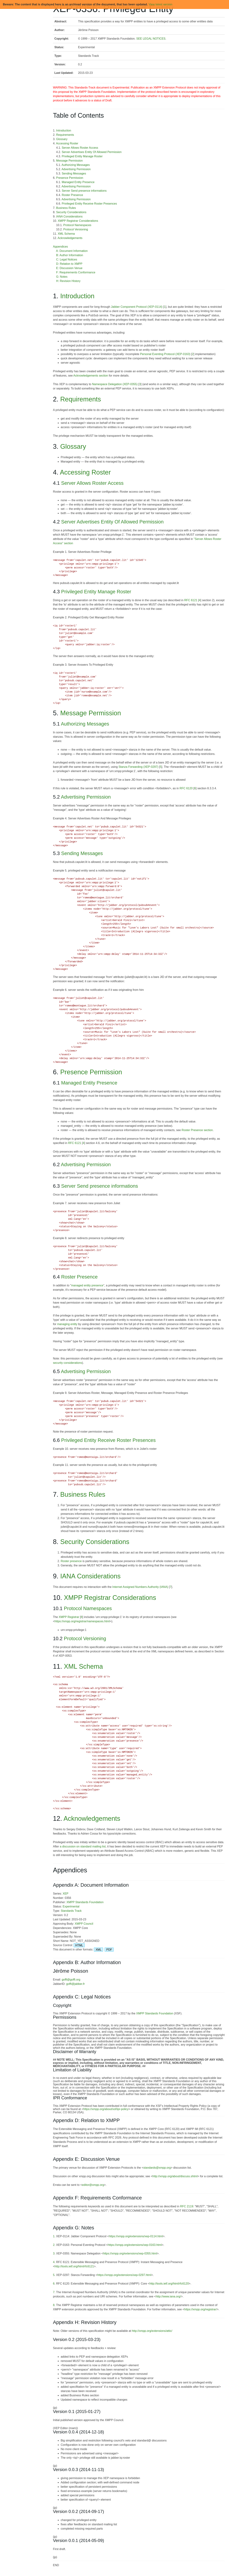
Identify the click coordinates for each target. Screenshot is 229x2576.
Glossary (61, 139)
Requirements (65, 134)
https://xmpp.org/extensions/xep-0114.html (136, 2236)
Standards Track (71, 1910)
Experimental (71, 1906)
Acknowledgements (70, 238)
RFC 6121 (190, 600)
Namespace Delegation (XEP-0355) (114, 384)
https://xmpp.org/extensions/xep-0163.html (135, 2244)
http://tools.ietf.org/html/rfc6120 (169, 2283)
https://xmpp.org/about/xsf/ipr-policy (105, 2109)
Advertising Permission (76, 169)
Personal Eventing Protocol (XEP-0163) (165, 354)
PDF (109, 1949)
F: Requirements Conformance (75, 272)
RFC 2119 (186, 2206)
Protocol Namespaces (77, 225)
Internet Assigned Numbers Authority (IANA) (140, 1586)
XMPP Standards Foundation (85, 1902)
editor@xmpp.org (93, 2184)
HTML (79, 1945)
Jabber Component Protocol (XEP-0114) (136, 306)
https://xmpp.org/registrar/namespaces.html (82, 1621)
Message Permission (69, 160)
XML (98, 1949)
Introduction (63, 130)
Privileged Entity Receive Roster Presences (89, 203)
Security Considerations (71, 212)
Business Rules (66, 207)
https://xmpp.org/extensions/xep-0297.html (124, 2274)
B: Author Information (69, 255)
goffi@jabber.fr (75, 1983)
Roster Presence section (197, 1130)
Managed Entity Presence (78, 182)
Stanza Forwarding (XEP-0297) (138, 766)
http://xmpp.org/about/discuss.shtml (175, 2176)
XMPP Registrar (69, 1617)
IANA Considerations (69, 216)
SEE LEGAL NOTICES (150, 38)
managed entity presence (87, 1285)
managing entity (67, 1324)
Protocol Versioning (75, 229)
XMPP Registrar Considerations (78, 220)
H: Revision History (68, 281)
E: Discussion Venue (69, 268)
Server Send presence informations (84, 190)
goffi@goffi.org (71, 1979)
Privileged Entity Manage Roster (82, 156)
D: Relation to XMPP (69, 263)
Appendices (60, 246)
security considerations (67, 1362)
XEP (65, 1893)
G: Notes (61, 276)
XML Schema (66, 233)
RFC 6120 (186, 788)
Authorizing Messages (76, 164)
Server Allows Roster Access (80, 147)
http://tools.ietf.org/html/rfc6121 (74, 2266)
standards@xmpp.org (157, 2167)
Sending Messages (74, 173)
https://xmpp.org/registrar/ (200, 2309)
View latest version (160, 4)
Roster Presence (72, 195)
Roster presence (71, 1561)
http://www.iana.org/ (168, 2296)
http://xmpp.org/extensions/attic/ (152, 2330)
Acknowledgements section (90, 375)
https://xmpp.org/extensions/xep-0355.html (130, 2253)
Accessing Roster (67, 143)
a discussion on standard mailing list (83, 1846)
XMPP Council (84, 1923)
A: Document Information (72, 250)
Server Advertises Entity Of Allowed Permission (91, 152)
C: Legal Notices (66, 259)
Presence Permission (69, 177)
